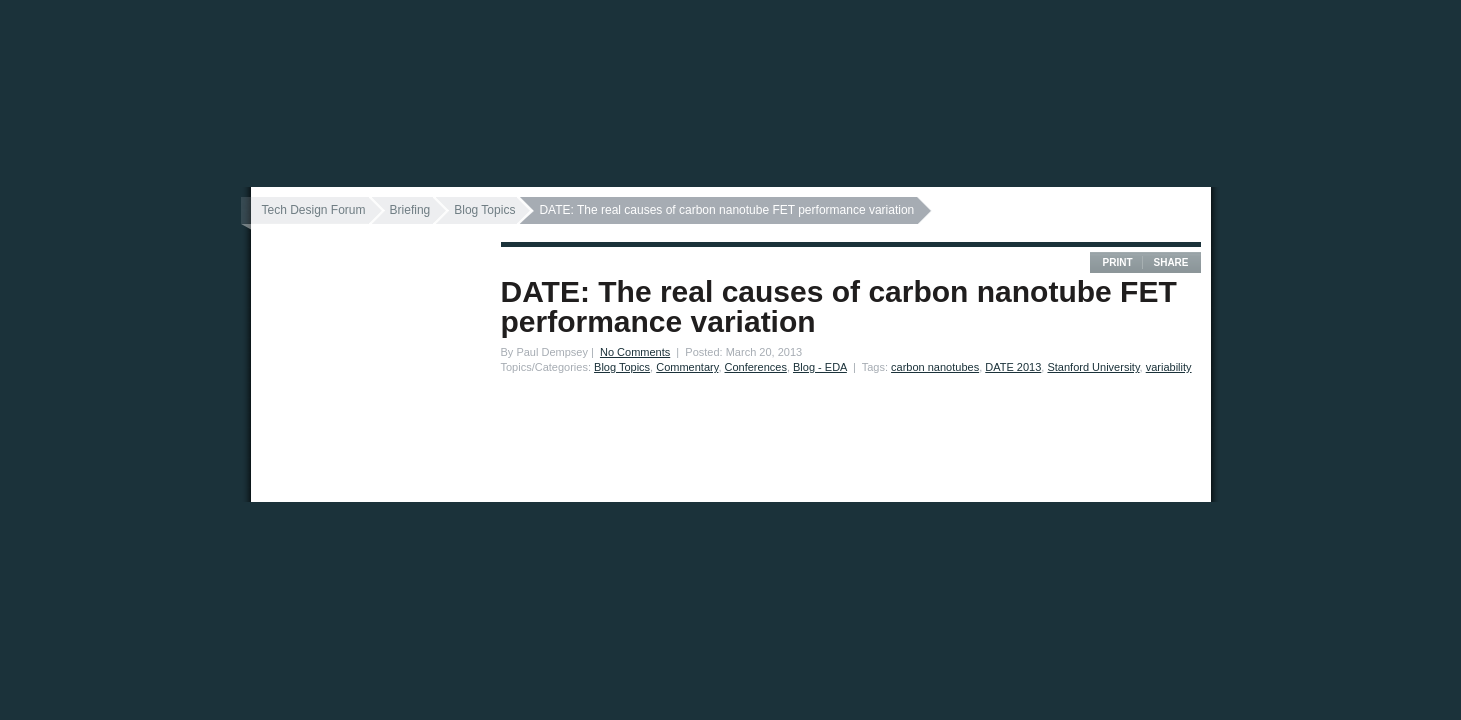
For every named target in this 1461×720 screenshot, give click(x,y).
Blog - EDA (820, 367)
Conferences (756, 367)
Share (1170, 262)
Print (1117, 262)
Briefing (410, 210)
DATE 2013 (1013, 367)
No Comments (635, 352)
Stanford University (1093, 367)
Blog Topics (484, 210)
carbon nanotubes (935, 367)
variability (1169, 367)
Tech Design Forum (314, 210)
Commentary (687, 367)
